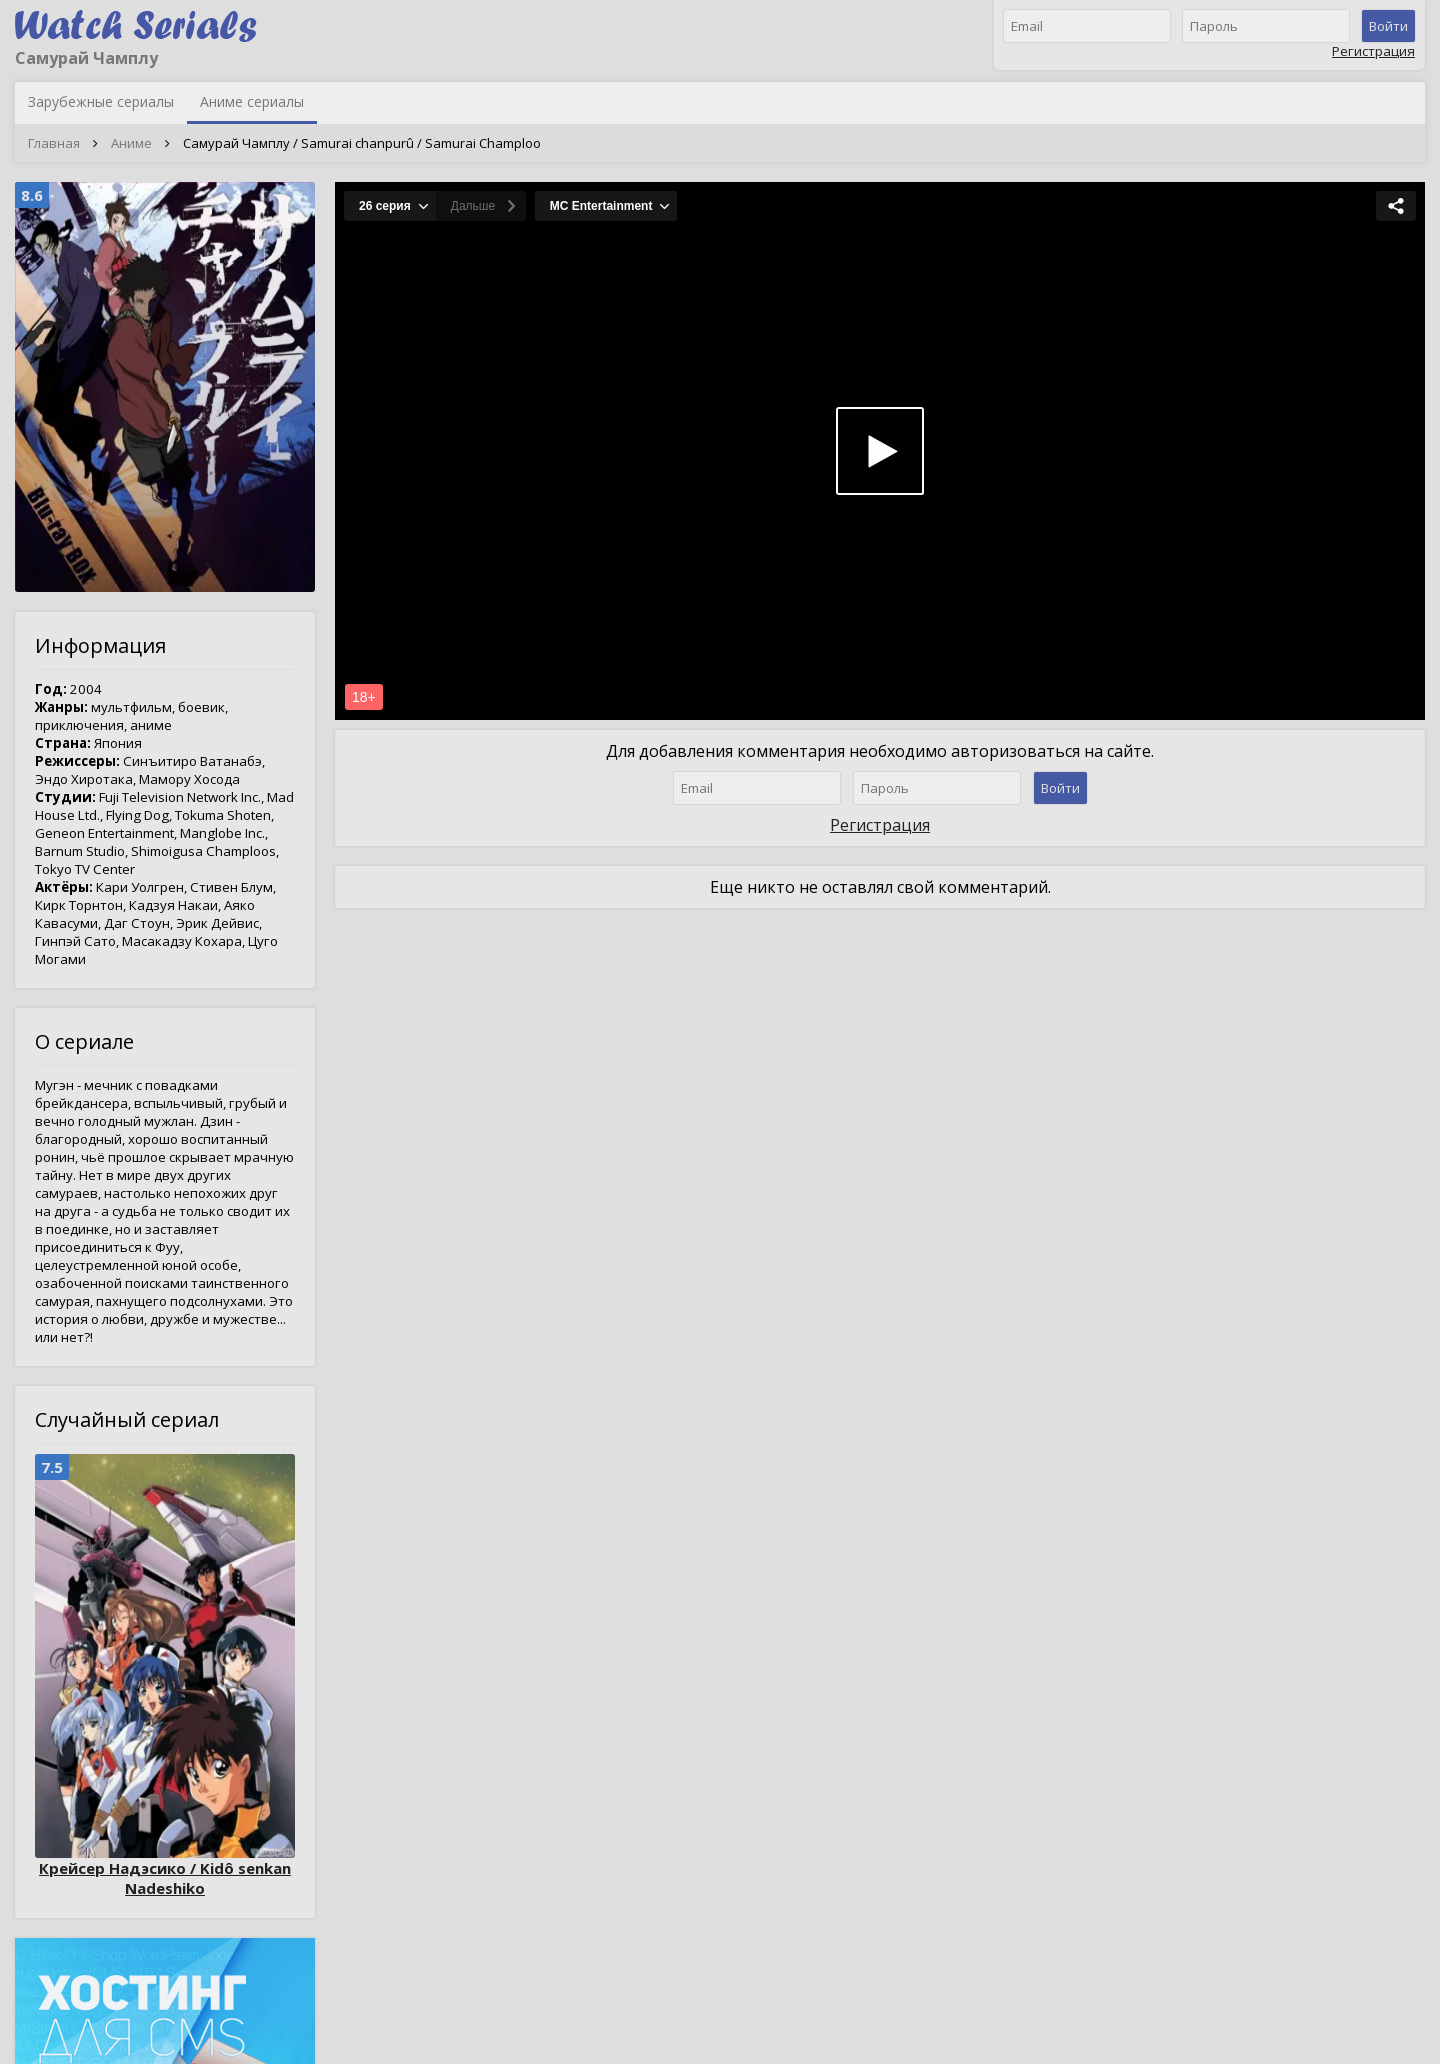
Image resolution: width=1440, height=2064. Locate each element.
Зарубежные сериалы (101, 101)
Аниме (131, 143)
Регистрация (1373, 51)
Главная (54, 143)
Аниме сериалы (252, 101)
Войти (1388, 26)
